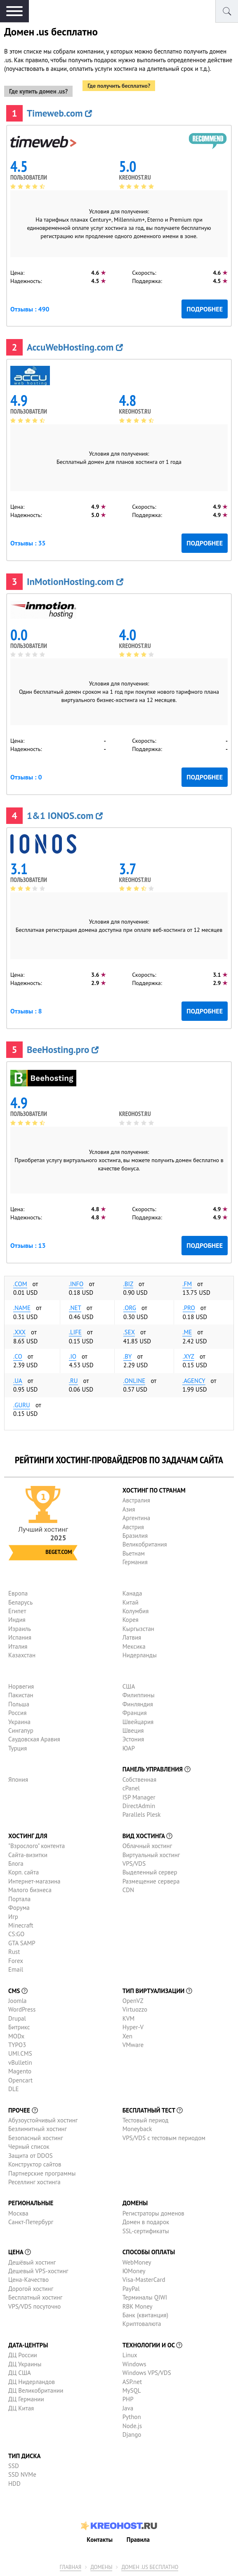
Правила (138, 2539)
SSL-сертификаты (146, 2231)
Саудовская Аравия (34, 1739)
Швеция (133, 1730)
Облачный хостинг (147, 1846)
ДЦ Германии (26, 2399)
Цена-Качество (28, 2280)
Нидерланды (140, 1655)
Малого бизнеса (30, 1890)
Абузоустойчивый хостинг (43, 2120)
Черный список (28, 2146)
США (129, 1686)
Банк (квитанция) (145, 2315)
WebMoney (137, 2262)
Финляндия (138, 1704)
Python (132, 2417)
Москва (18, 2213)
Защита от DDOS (30, 2156)
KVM (129, 2018)
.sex (129, 1332)
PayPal (131, 2289)
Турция (17, 1748)
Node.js (132, 2426)
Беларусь (20, 1602)
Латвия (132, 1637)
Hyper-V (133, 2027)
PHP (128, 2399)
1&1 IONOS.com (65, 815)
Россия (17, 1713)
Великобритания (145, 1544)
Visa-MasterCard (144, 2280)
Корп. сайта (23, 1872)
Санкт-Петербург (30, 2222)
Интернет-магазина (34, 1881)
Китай (131, 1602)
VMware (133, 2045)
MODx (16, 2036)
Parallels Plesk (142, 1814)
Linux (130, 2355)
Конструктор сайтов (34, 2164)
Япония (18, 1779)
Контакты (100, 2539)
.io (72, 1356)
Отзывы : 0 (26, 777)
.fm (187, 1284)
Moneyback (137, 2129)
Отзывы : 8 (26, 1011)
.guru (21, 1405)
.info (76, 1284)
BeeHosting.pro (63, 1049)
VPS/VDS (134, 1863)
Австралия (136, 1500)
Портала (19, 1899)
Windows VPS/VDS (147, 2373)
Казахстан (21, 1655)
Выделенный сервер (150, 1872)
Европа (18, 1593)
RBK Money (138, 2306)
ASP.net (132, 2382)
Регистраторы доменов (153, 2213)
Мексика (134, 1646)
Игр (13, 1917)
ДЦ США (19, 2373)
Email (15, 1969)
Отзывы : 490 (29, 309)
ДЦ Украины (24, 2364)
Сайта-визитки (27, 1855)
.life (75, 1332)
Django (132, 2434)
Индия (17, 1620)
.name (22, 1308)
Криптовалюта (142, 2324)
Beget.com (58, 1552)
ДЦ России (22, 2355)
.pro (189, 1308)
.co (17, 1356)
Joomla (17, 2001)
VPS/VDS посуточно (34, 2306)
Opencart (20, 2080)
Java (128, 2408)
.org (129, 1308)
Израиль (19, 1629)
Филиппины (139, 1695)
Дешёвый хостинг (32, 2262)
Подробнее (204, 309)
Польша (18, 1704)
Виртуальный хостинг (151, 1855)
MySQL (132, 2390)
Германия (135, 1562)
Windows (134, 2364)
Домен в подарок (146, 2222)
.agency (193, 1381)
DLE (13, 2089)
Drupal (17, 2018)
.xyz (188, 1356)
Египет (17, 1611)
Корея (131, 1620)
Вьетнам (134, 1553)
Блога (16, 1863)
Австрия (133, 1527)
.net (75, 1308)
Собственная (140, 1779)
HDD (14, 2483)
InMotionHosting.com (75, 581)
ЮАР (129, 1748)
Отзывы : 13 (28, 1245)
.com (20, 1284)
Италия (18, 1646)
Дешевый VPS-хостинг (38, 2271)
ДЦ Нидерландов (31, 2382)
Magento (19, 2071)
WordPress (21, 2009)
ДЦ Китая (21, 2408)
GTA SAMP (21, 1943)
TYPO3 (17, 2045)
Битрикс (19, 2027)
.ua (17, 1381)
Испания (19, 1637)
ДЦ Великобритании (35, 2390)
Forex (15, 1961)
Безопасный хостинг (35, 2138)
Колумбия (136, 1611)
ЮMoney (134, 2271)
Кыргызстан (138, 1629)
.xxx (19, 1332)
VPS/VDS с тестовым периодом (164, 2138)
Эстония (133, 1739)
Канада (132, 1593)
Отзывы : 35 (28, 543)
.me (187, 1332)
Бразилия (135, 1536)
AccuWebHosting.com (75, 347)
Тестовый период (146, 2120)
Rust (14, 1952)
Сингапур (20, 1730)
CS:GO (16, 1934)
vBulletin (20, 2062)
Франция (135, 1713)
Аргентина (137, 1518)
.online (134, 1381)
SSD (13, 2466)
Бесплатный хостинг (35, 2297)
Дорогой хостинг (30, 2289)
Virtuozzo (135, 2009)
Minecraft (20, 1925)
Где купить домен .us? (38, 91)
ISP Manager (139, 1797)
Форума (19, 1908)
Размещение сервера (151, 1881)
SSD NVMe (22, 2474)
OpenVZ (133, 2001)
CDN (128, 1890)
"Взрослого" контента (36, 1846)
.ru (73, 1381)
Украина (19, 1722)
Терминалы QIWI (145, 2297)
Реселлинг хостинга (34, 2182)
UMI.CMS (20, 2053)
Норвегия (21, 1686)
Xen (127, 2036)
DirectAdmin (139, 1806)
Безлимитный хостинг (37, 2129)
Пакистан (20, 1695)
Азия (129, 1509)
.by (127, 1356)
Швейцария (138, 1722)
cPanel (131, 1788)
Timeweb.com (59, 113)
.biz (128, 1284)
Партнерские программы (41, 2173)
